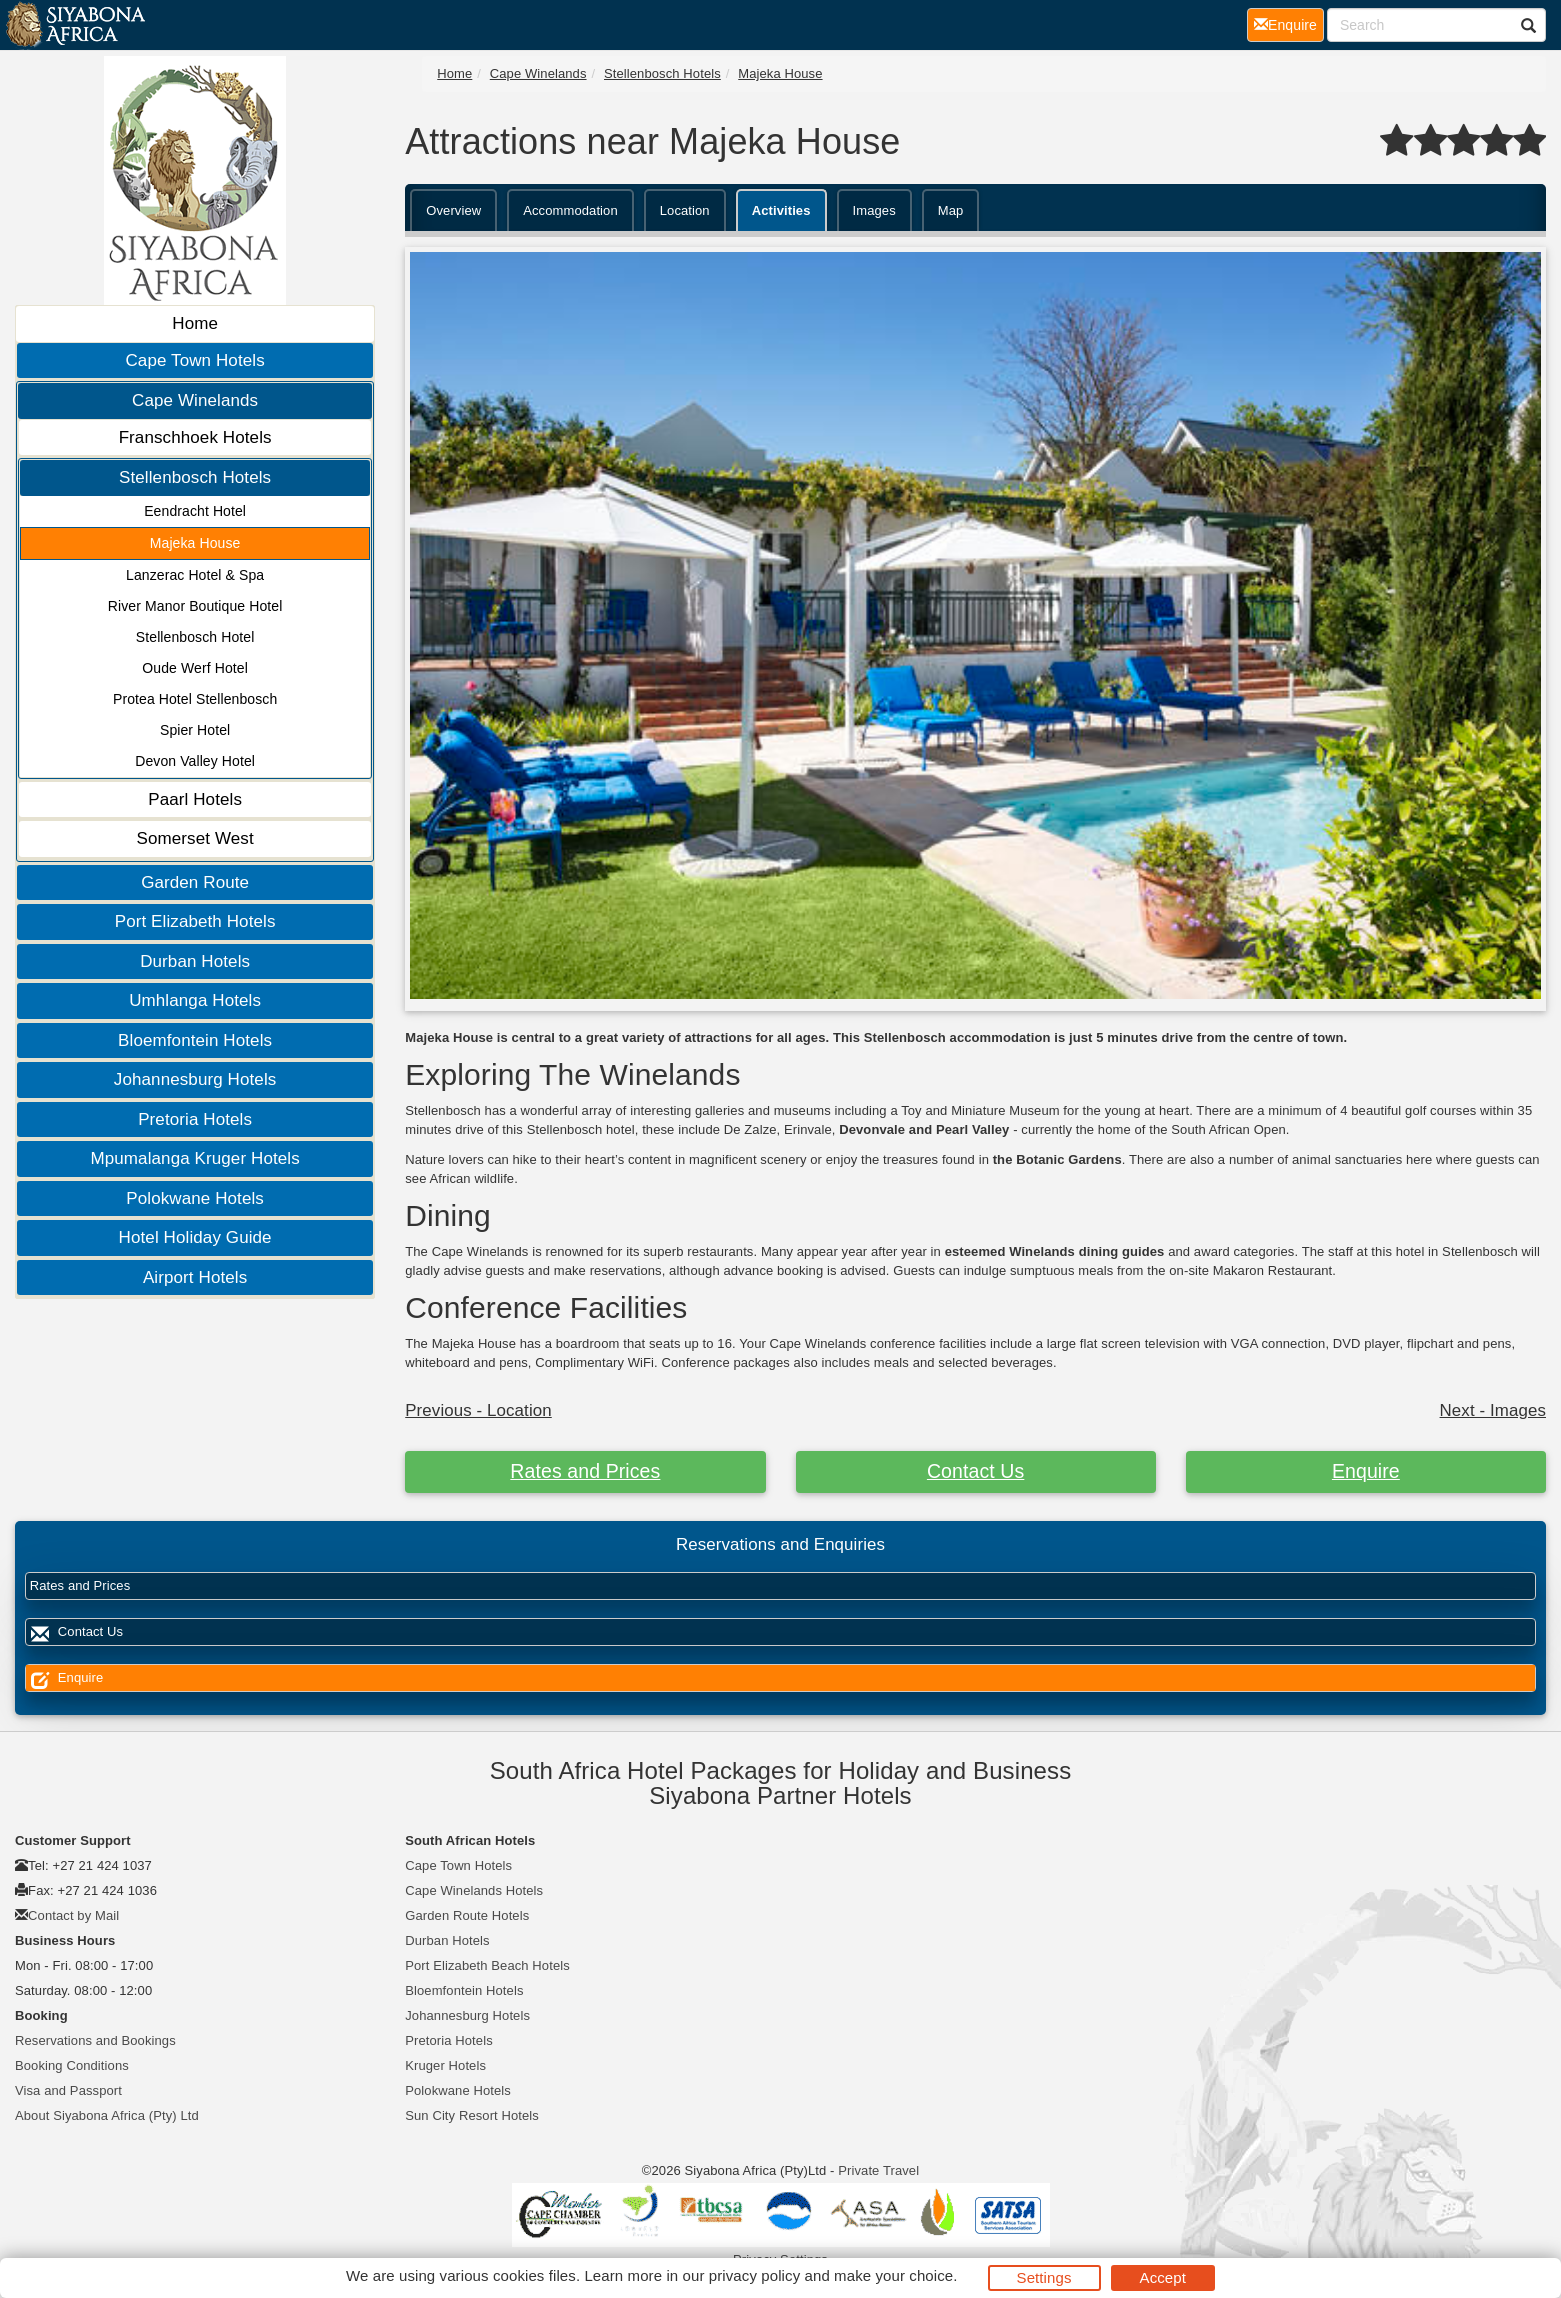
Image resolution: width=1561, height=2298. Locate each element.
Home (195, 323)
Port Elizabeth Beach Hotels (487, 1965)
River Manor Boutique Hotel (195, 606)
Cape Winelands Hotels (474, 1890)
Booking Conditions (72, 2065)
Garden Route (195, 882)
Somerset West (195, 838)
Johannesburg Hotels (195, 1079)
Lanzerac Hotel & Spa (195, 575)
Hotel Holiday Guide (195, 1237)
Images (874, 210)
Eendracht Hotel (195, 511)
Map (951, 210)
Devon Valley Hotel (195, 761)
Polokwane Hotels (195, 1198)
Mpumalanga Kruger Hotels (194, 1158)
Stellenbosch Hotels (195, 477)
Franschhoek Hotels (195, 437)
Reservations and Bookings (95, 2040)
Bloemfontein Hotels (195, 1040)
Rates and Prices (585, 1471)
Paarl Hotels (195, 799)
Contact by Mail (73, 1915)
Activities (781, 210)
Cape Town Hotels (194, 360)
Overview (453, 210)
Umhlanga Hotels (195, 1000)
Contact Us (975, 1471)
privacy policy (754, 2275)
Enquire (1366, 1471)
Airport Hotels (195, 1277)
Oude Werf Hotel (195, 668)
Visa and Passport (68, 2090)
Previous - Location (478, 1410)
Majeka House (195, 543)
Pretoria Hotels (195, 1119)
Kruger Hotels (445, 2065)
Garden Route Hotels (467, 1915)
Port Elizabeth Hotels (195, 921)
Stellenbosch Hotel (195, 637)
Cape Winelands (195, 400)
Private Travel (878, 2170)
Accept (1163, 2277)
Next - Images (1493, 1410)
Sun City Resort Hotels (472, 2115)
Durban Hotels (195, 961)
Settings (1044, 2277)
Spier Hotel (195, 730)
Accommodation (570, 210)
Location (685, 210)
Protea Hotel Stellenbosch (195, 699)
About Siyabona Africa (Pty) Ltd (107, 2115)
